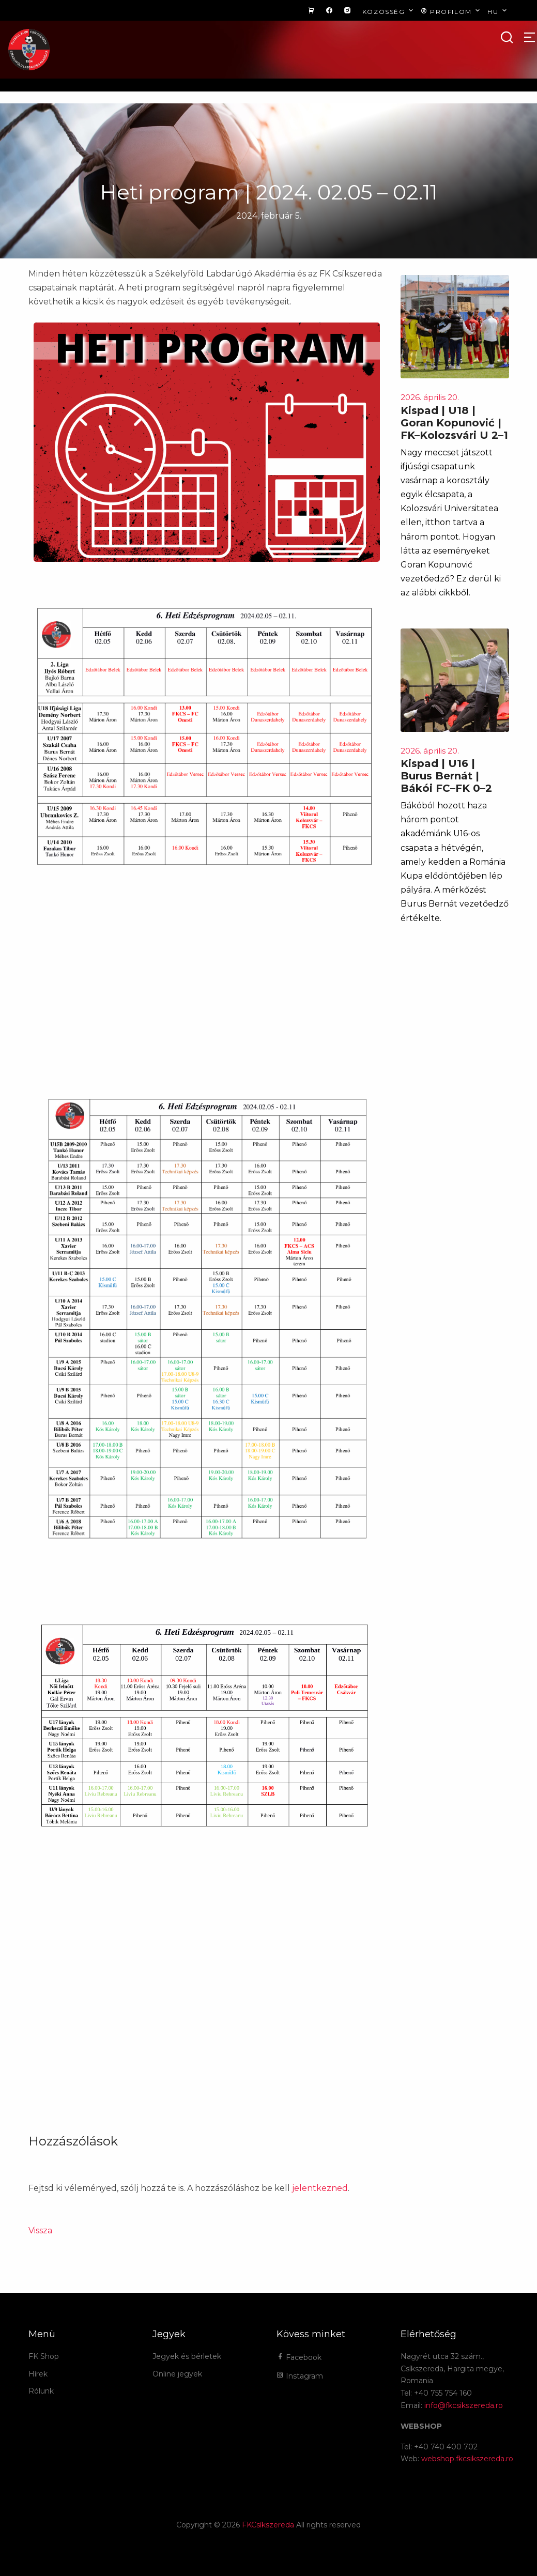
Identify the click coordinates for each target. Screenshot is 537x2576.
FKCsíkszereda (268, 2524)
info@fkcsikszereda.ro (463, 2405)
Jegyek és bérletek (186, 2356)
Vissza (40, 2230)
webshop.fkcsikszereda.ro (467, 2458)
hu (498, 11)
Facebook (299, 2357)
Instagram (300, 2376)
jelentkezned (320, 2188)
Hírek (38, 2374)
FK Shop (43, 2356)
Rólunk (41, 2391)
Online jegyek (177, 2374)
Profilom (451, 11)
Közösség (389, 11)
